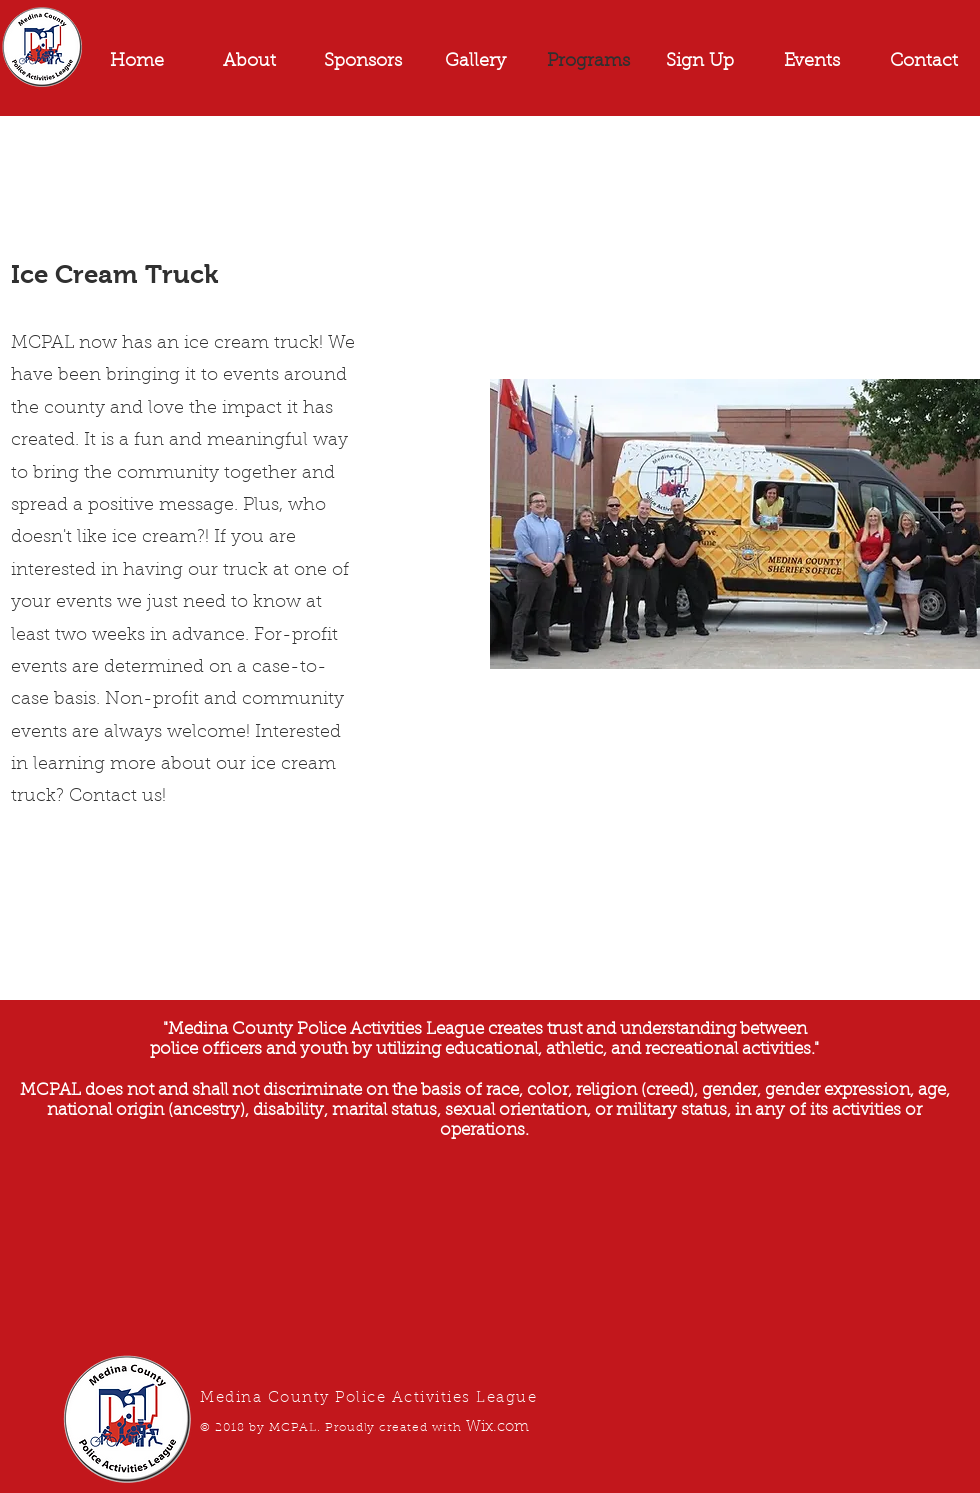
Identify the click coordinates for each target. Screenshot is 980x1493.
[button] (812, 62)
